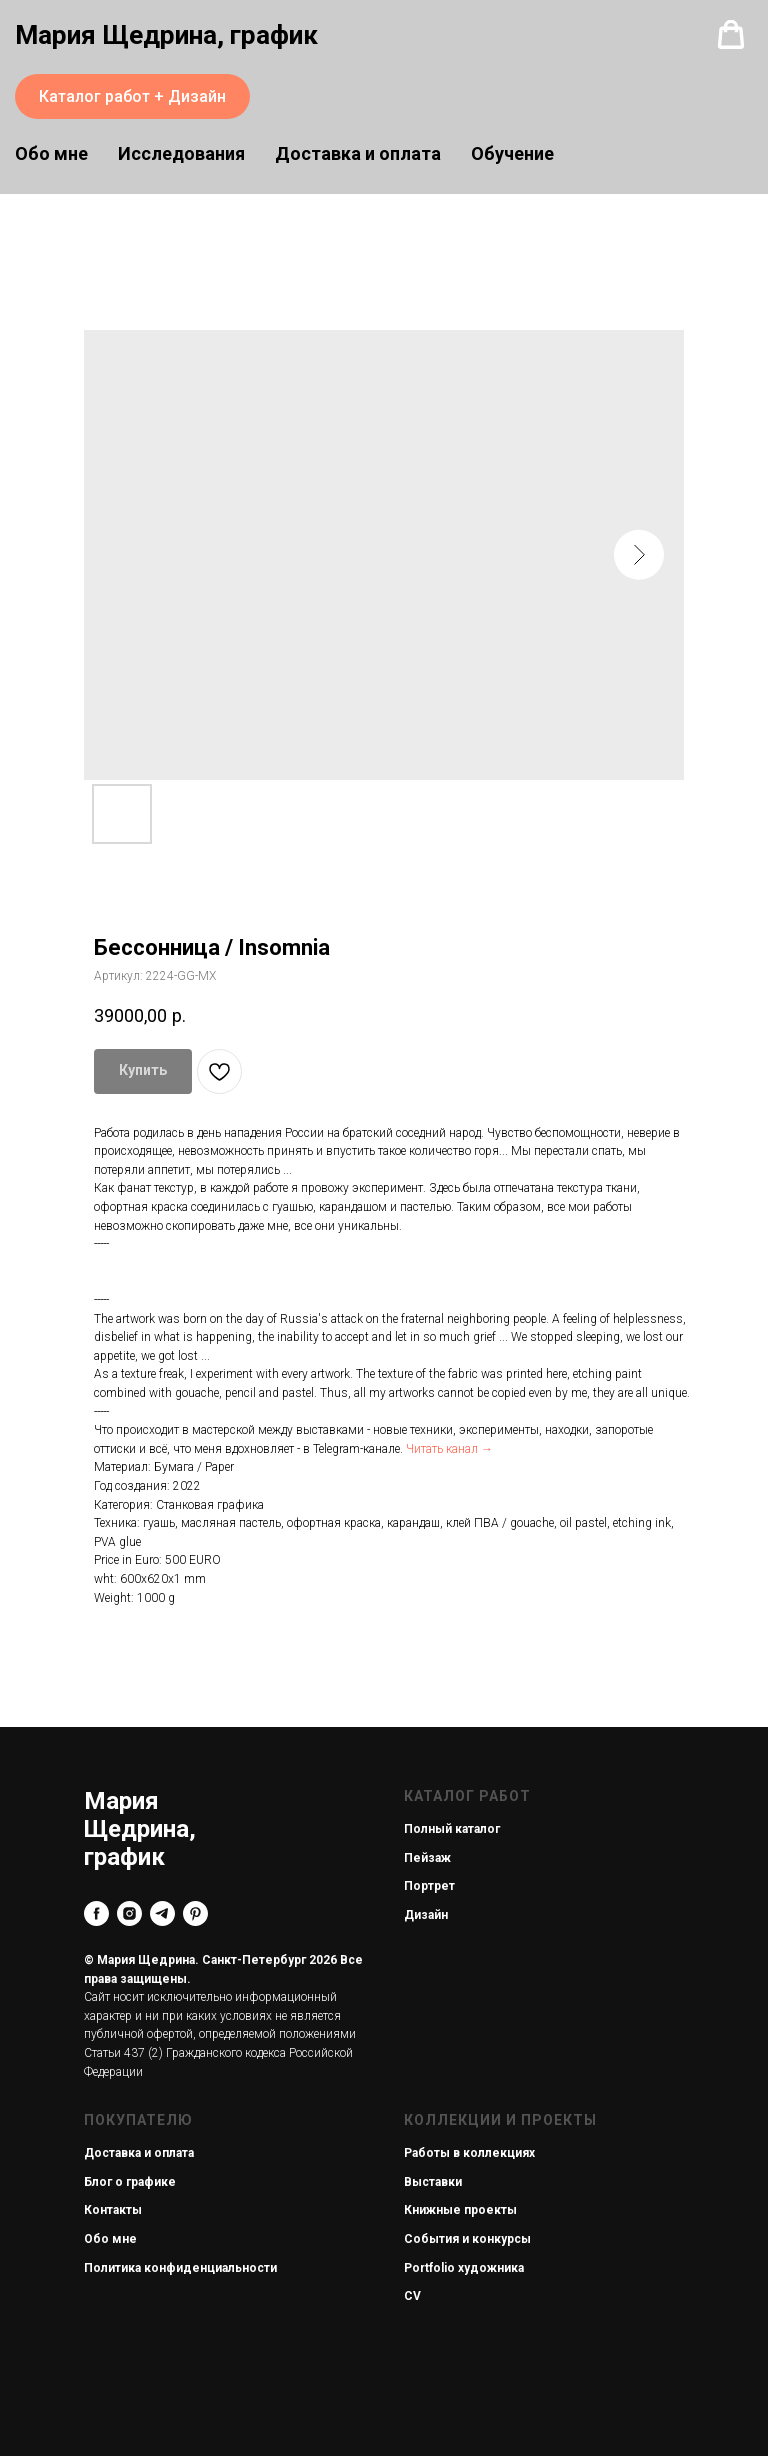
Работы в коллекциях (469, 2153)
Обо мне (110, 2239)
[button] (731, 35)
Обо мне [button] (51, 153)
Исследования (181, 153)
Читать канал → (449, 1449)
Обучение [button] (512, 153)
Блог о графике (130, 2182)
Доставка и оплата (358, 153)
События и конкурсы (467, 2239)
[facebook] (96, 1913)
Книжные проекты (460, 2210)
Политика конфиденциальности (180, 2268)
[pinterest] (195, 1913)
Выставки (433, 2182)
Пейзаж (427, 1858)
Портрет (429, 1886)
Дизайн (426, 1915)
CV (412, 2296)
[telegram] (162, 1913)
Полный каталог (452, 1829)
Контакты (113, 2210)
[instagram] (129, 1913)
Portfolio (429, 2268)
